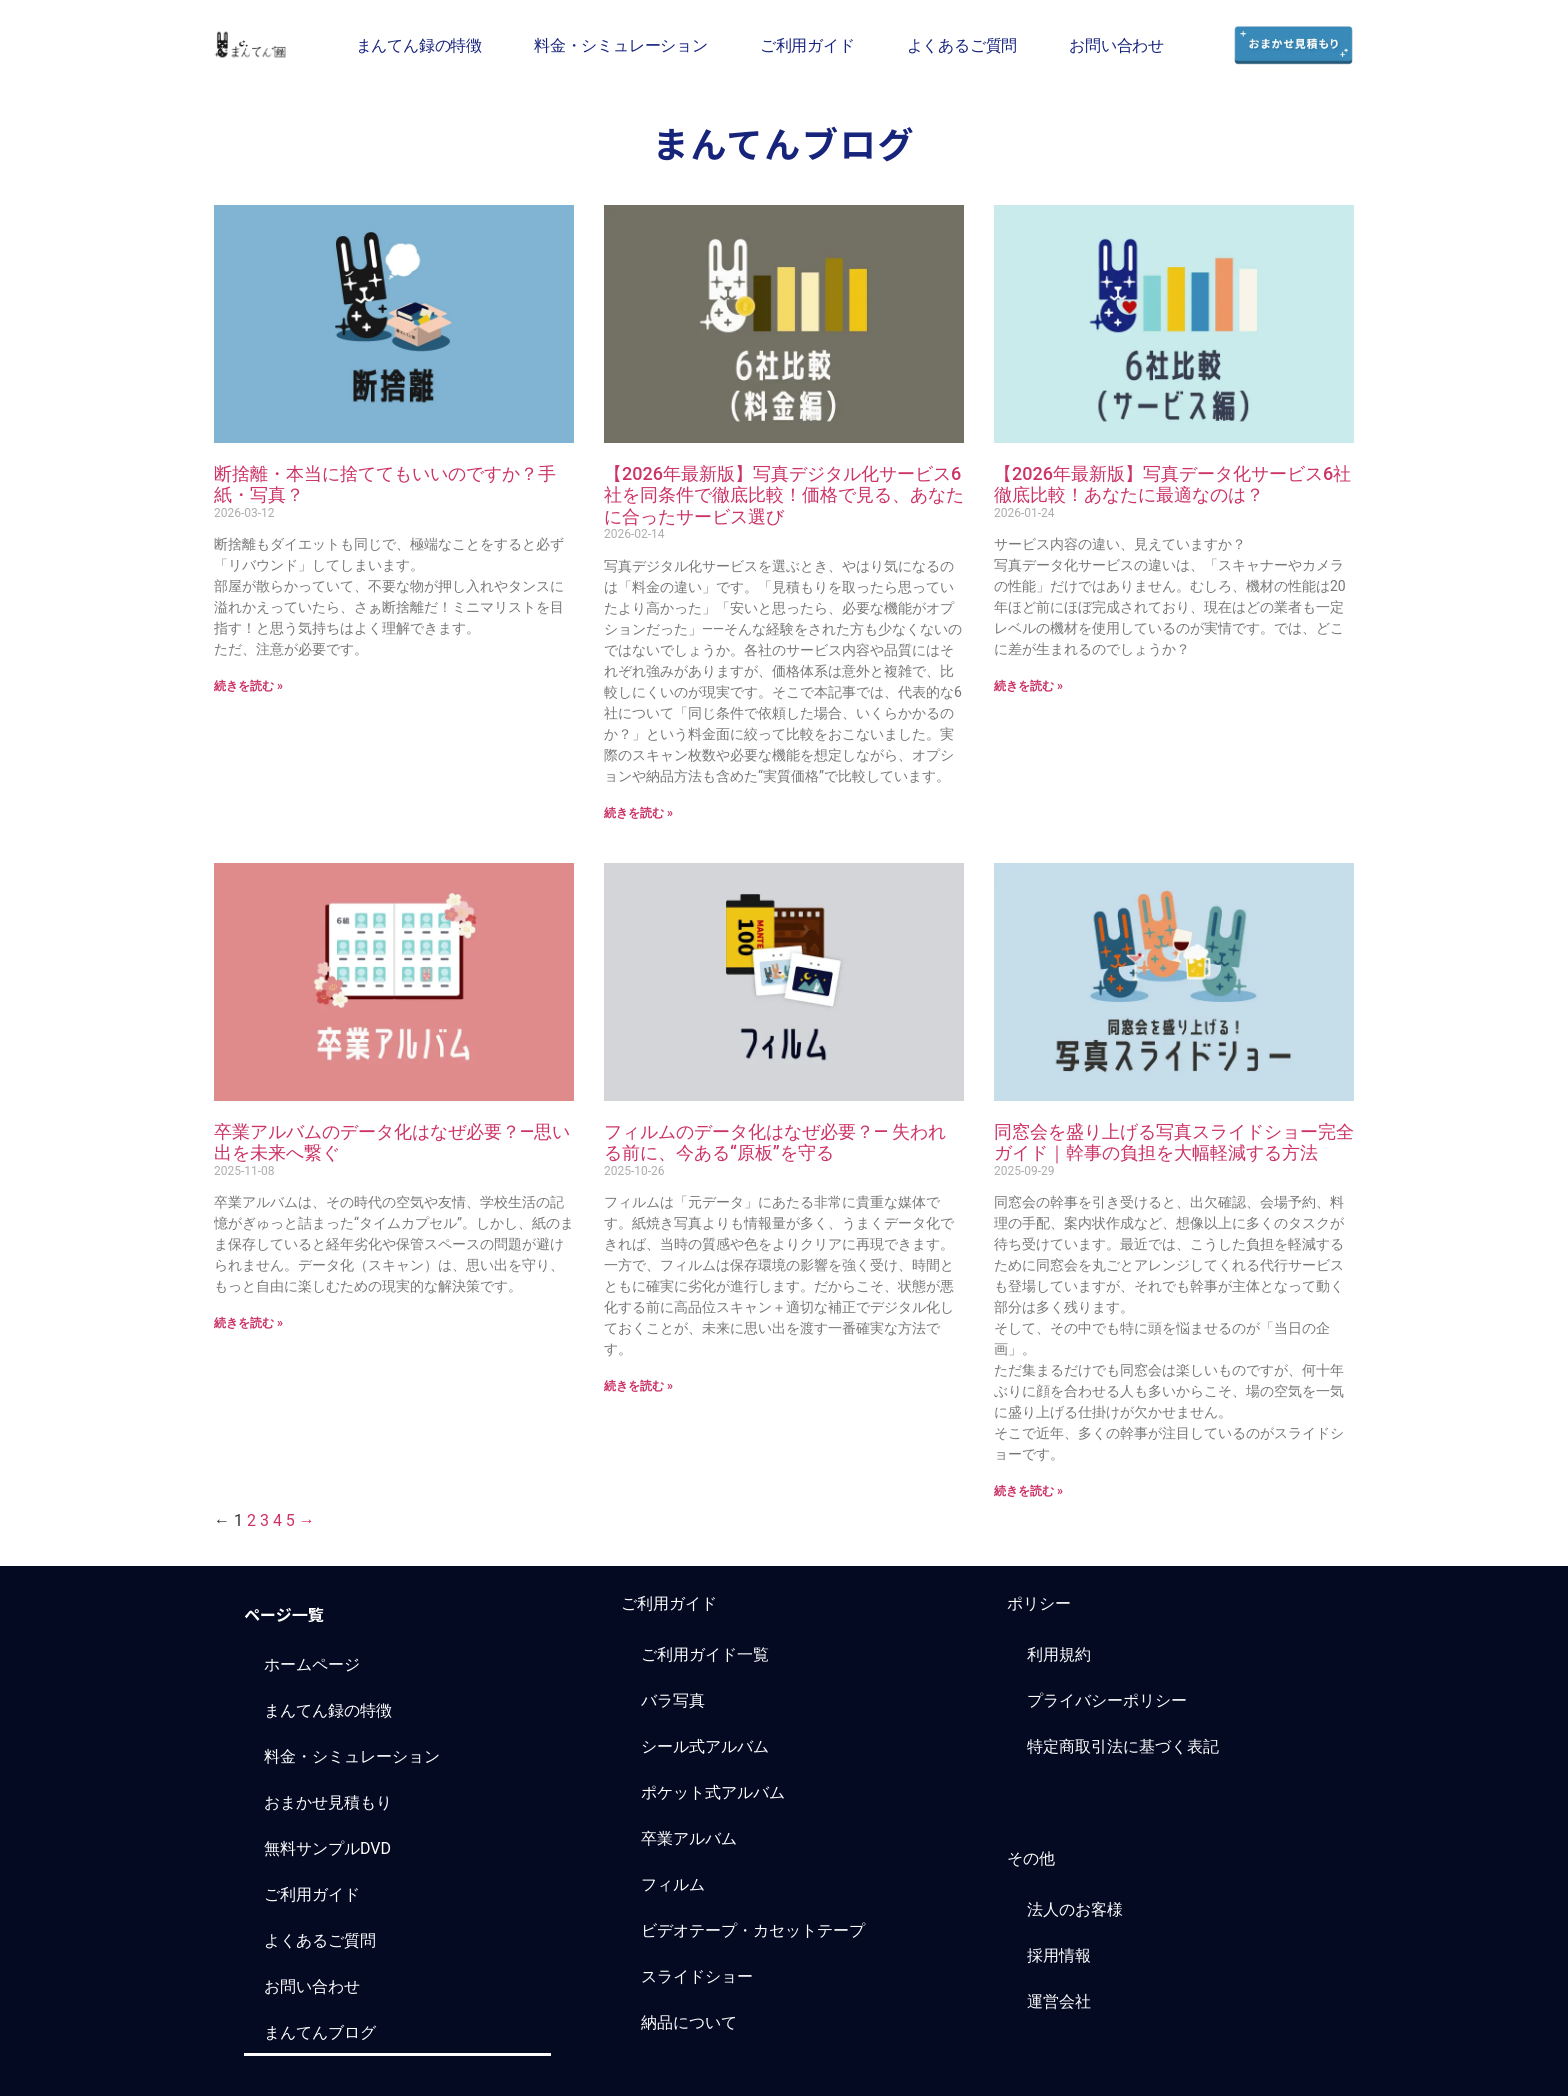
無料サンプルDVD (327, 1848)
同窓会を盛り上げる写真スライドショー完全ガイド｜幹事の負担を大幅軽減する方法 (1174, 1142)
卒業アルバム (689, 1838)
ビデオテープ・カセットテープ (753, 1930)
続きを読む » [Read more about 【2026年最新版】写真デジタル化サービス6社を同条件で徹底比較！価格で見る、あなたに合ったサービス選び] (638, 813)
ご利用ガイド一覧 (705, 1654)
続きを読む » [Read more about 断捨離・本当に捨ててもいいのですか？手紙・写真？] (248, 686)
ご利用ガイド (807, 45)
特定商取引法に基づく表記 (1123, 1746)
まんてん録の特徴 (419, 45)
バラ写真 (673, 1700)
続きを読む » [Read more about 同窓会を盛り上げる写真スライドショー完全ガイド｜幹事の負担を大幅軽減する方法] (1028, 1491)
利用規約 (1059, 1654)
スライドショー (697, 1976)
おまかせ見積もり (328, 1802)
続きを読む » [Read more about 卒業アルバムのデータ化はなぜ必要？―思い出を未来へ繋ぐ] (248, 1323)
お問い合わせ (1116, 45)
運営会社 (1059, 2001)
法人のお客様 (1075, 1909)
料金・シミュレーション (621, 45)
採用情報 (1059, 1955)
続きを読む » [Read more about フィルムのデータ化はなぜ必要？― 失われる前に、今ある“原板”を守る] (638, 1386)
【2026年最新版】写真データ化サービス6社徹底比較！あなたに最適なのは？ (1172, 484)
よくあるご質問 (962, 45)
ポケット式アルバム (713, 1792)
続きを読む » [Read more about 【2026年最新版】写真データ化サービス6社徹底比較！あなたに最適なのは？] (1028, 686)
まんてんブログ (320, 2032)
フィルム (673, 1884)
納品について (689, 2022)
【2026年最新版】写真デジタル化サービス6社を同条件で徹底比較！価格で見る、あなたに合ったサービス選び (784, 495)
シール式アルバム (705, 1746)
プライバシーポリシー (1107, 1700)
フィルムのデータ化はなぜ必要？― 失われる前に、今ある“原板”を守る (775, 1142)
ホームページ (312, 1664)
